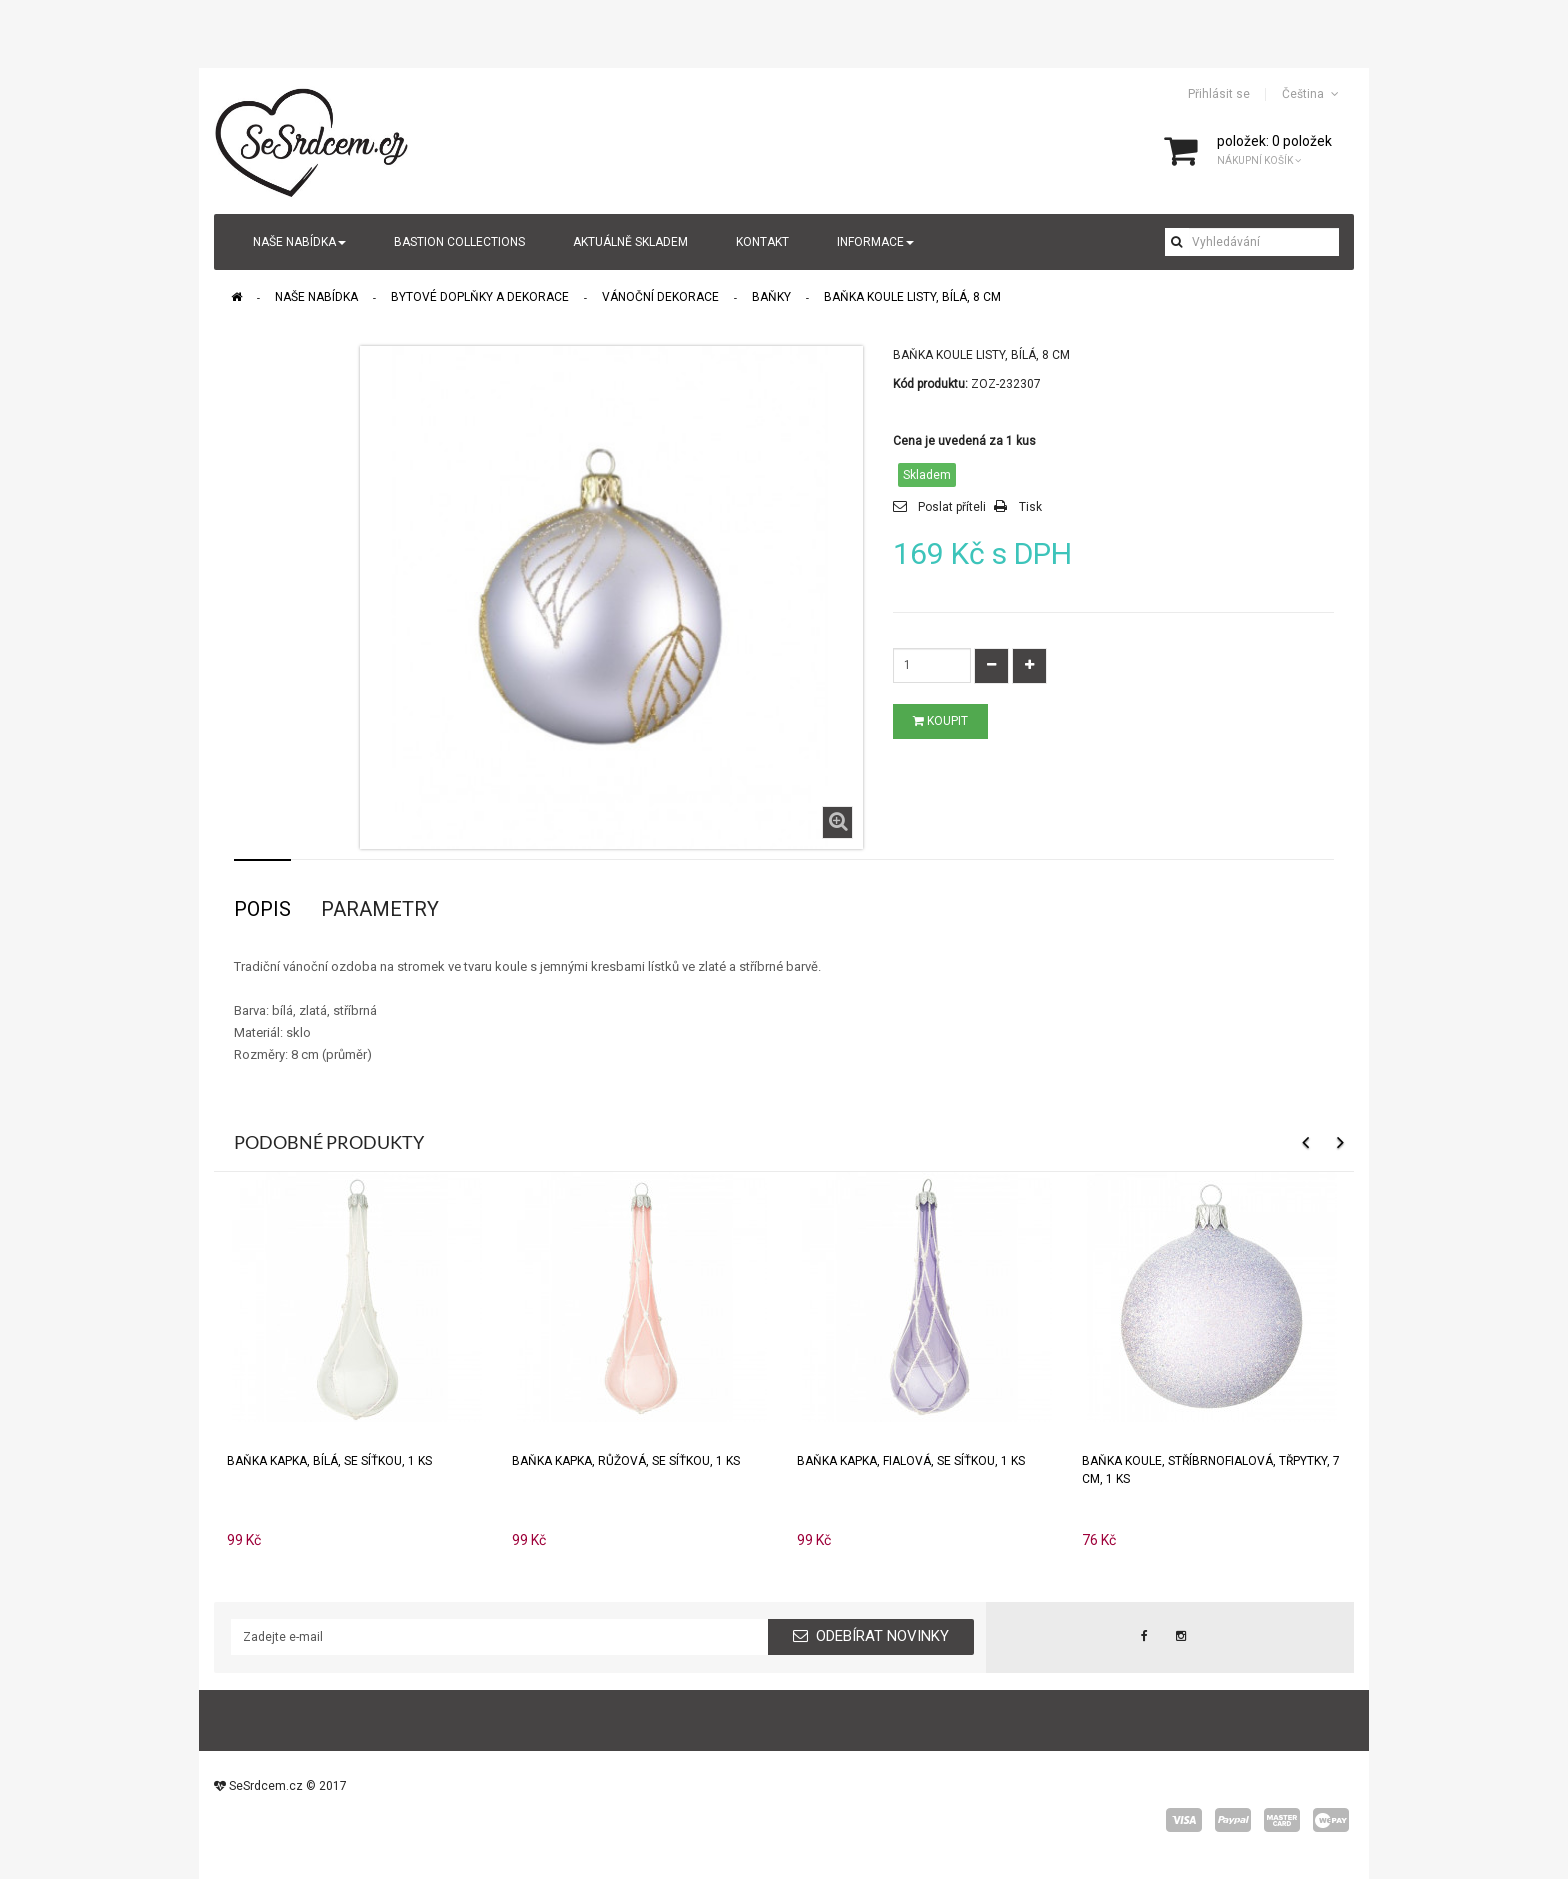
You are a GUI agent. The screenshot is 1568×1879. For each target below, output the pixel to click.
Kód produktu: (930, 384)
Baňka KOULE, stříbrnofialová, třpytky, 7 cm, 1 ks (1211, 1470)
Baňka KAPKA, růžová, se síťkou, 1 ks (626, 1461)
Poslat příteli (952, 507)
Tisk (1030, 507)
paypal (1233, 1820)
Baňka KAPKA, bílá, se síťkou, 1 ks (329, 1461)
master (1282, 1820)
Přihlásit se (1219, 94)
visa (1184, 1820)
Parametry (380, 909)
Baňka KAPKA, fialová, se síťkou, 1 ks (911, 1461)
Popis (262, 909)
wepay (1331, 1820)
